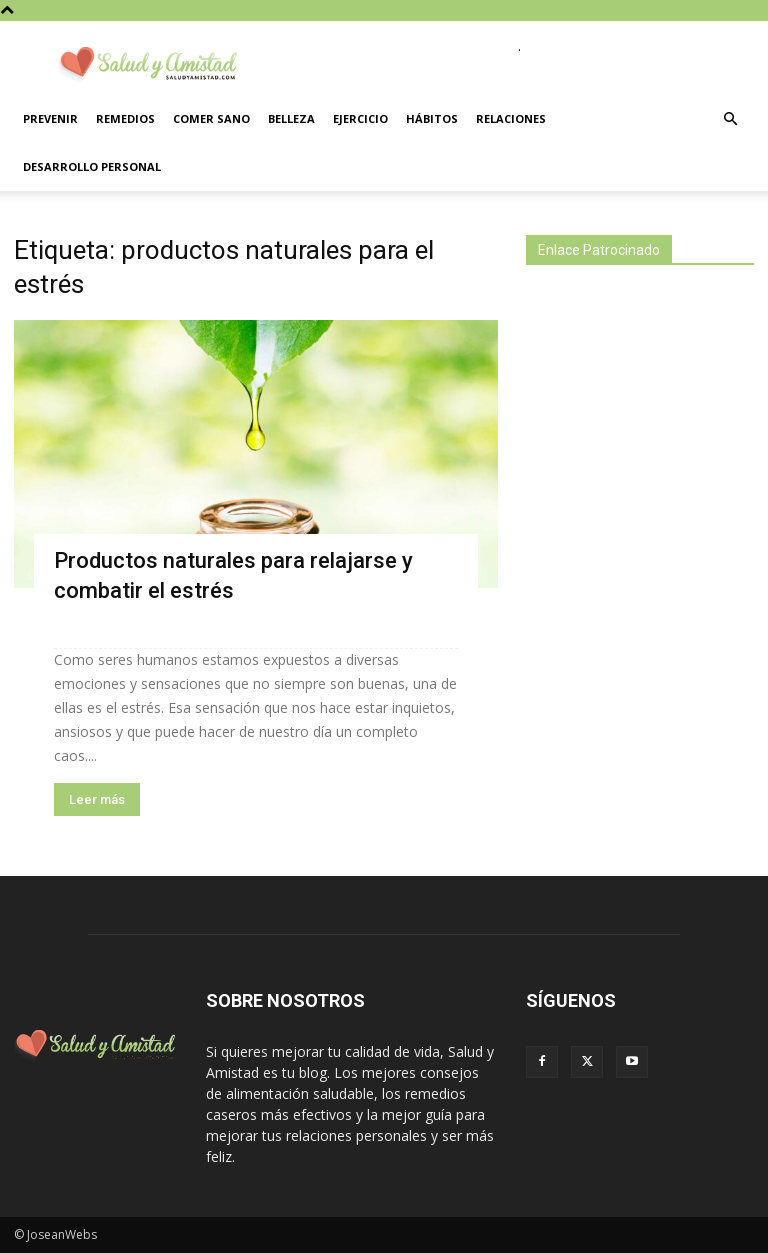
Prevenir (50, 118)
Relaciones (511, 118)
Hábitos (432, 118)
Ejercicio (360, 118)
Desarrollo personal (92, 166)
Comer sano (211, 118)
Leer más (97, 799)
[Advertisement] (647, 433)
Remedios (125, 118)
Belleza (291, 118)
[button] (730, 119)
